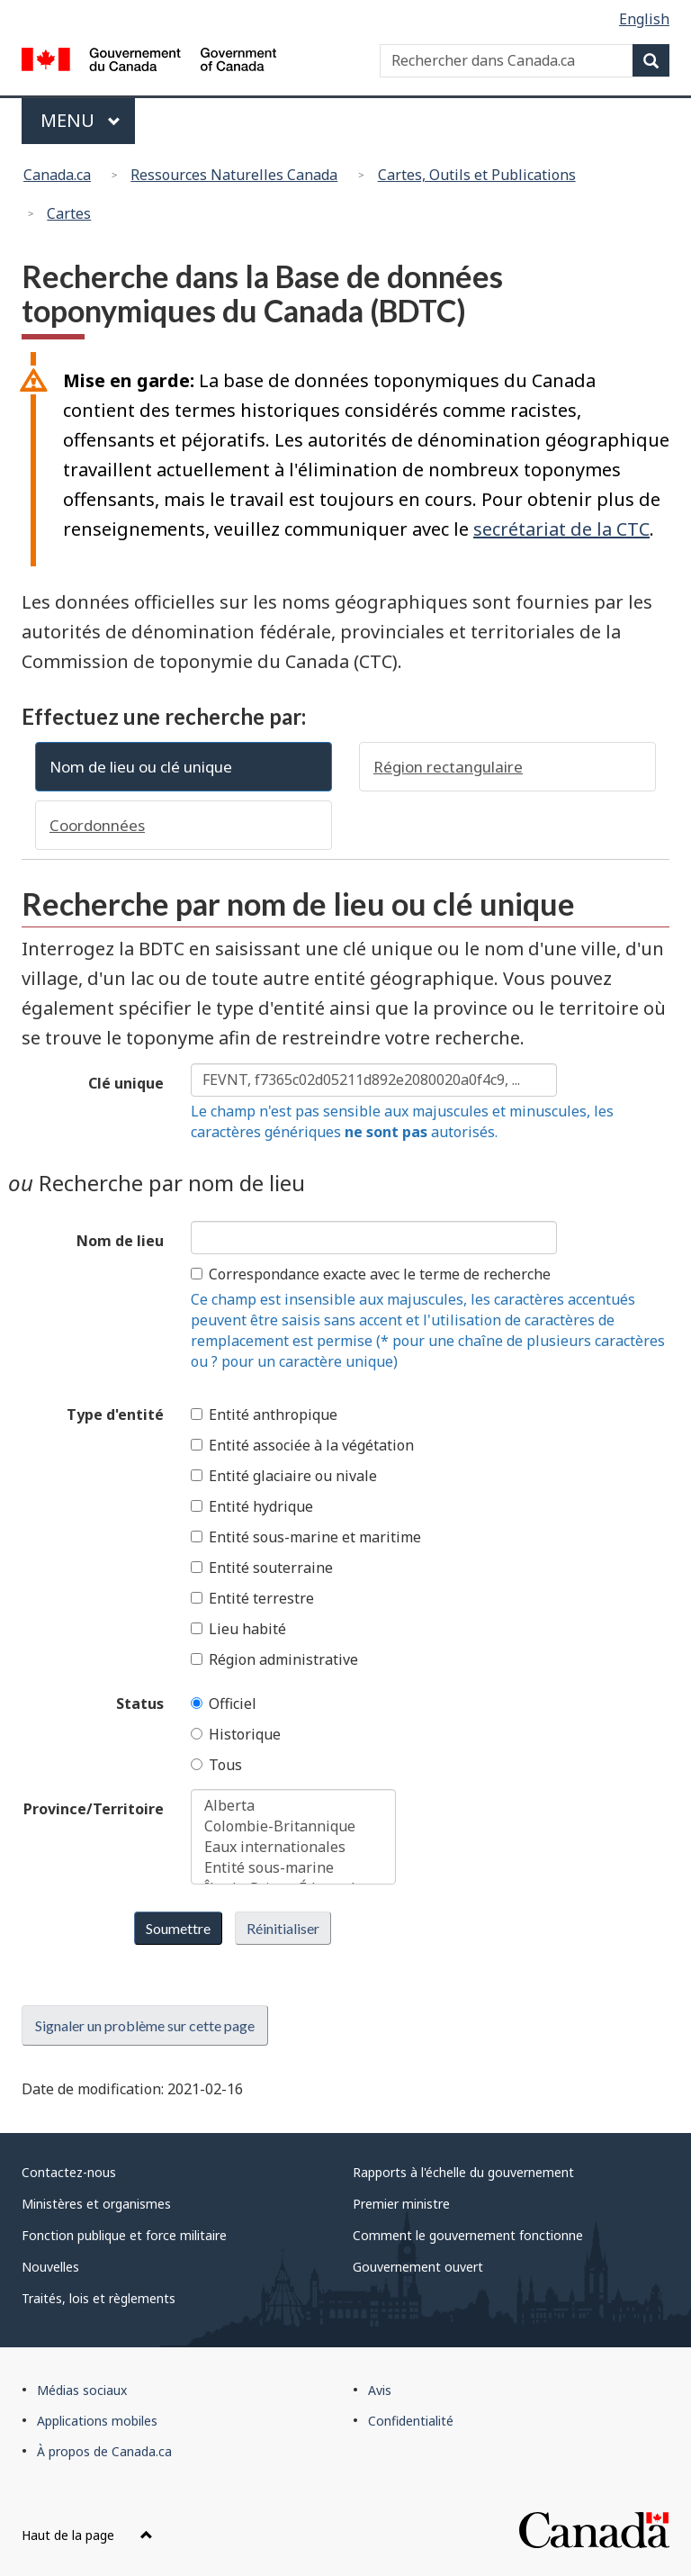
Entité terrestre (252, 1598)
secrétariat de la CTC (561, 529)
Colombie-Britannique (293, 1826)
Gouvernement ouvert (418, 2266)
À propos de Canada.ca (104, 2451)
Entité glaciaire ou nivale (284, 1476)
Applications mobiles (97, 2420)
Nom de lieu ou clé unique (140, 766)
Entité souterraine (262, 1567)
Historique (236, 1734)
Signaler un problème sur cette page (145, 2025)
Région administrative (274, 1659)
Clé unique (126, 1083)
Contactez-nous (69, 2172)
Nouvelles (50, 2266)
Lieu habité (238, 1629)
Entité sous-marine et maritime (306, 1537)
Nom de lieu (120, 1241)
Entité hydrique (252, 1506)
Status (140, 1703)
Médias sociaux (82, 2390)
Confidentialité (410, 2420)
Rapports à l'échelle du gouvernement (463, 2172)
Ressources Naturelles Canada (233, 175)
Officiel (223, 1703)
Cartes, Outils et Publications (477, 175)
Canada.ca (57, 175)
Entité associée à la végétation (302, 1445)
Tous (216, 1765)
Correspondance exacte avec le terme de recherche (371, 1274)
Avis (379, 2390)
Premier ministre (401, 2203)
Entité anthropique (264, 1414)
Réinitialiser (283, 1928)
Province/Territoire (93, 1809)
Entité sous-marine (293, 1867)
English (644, 19)
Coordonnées (97, 825)
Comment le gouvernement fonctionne (468, 2235)
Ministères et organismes (96, 2203)
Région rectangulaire (448, 766)
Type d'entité (115, 1414)
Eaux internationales (293, 1847)
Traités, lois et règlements (98, 2298)
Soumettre (178, 1928)
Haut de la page (87, 2535)
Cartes (69, 213)
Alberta (293, 1805)
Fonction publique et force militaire (124, 2235)
